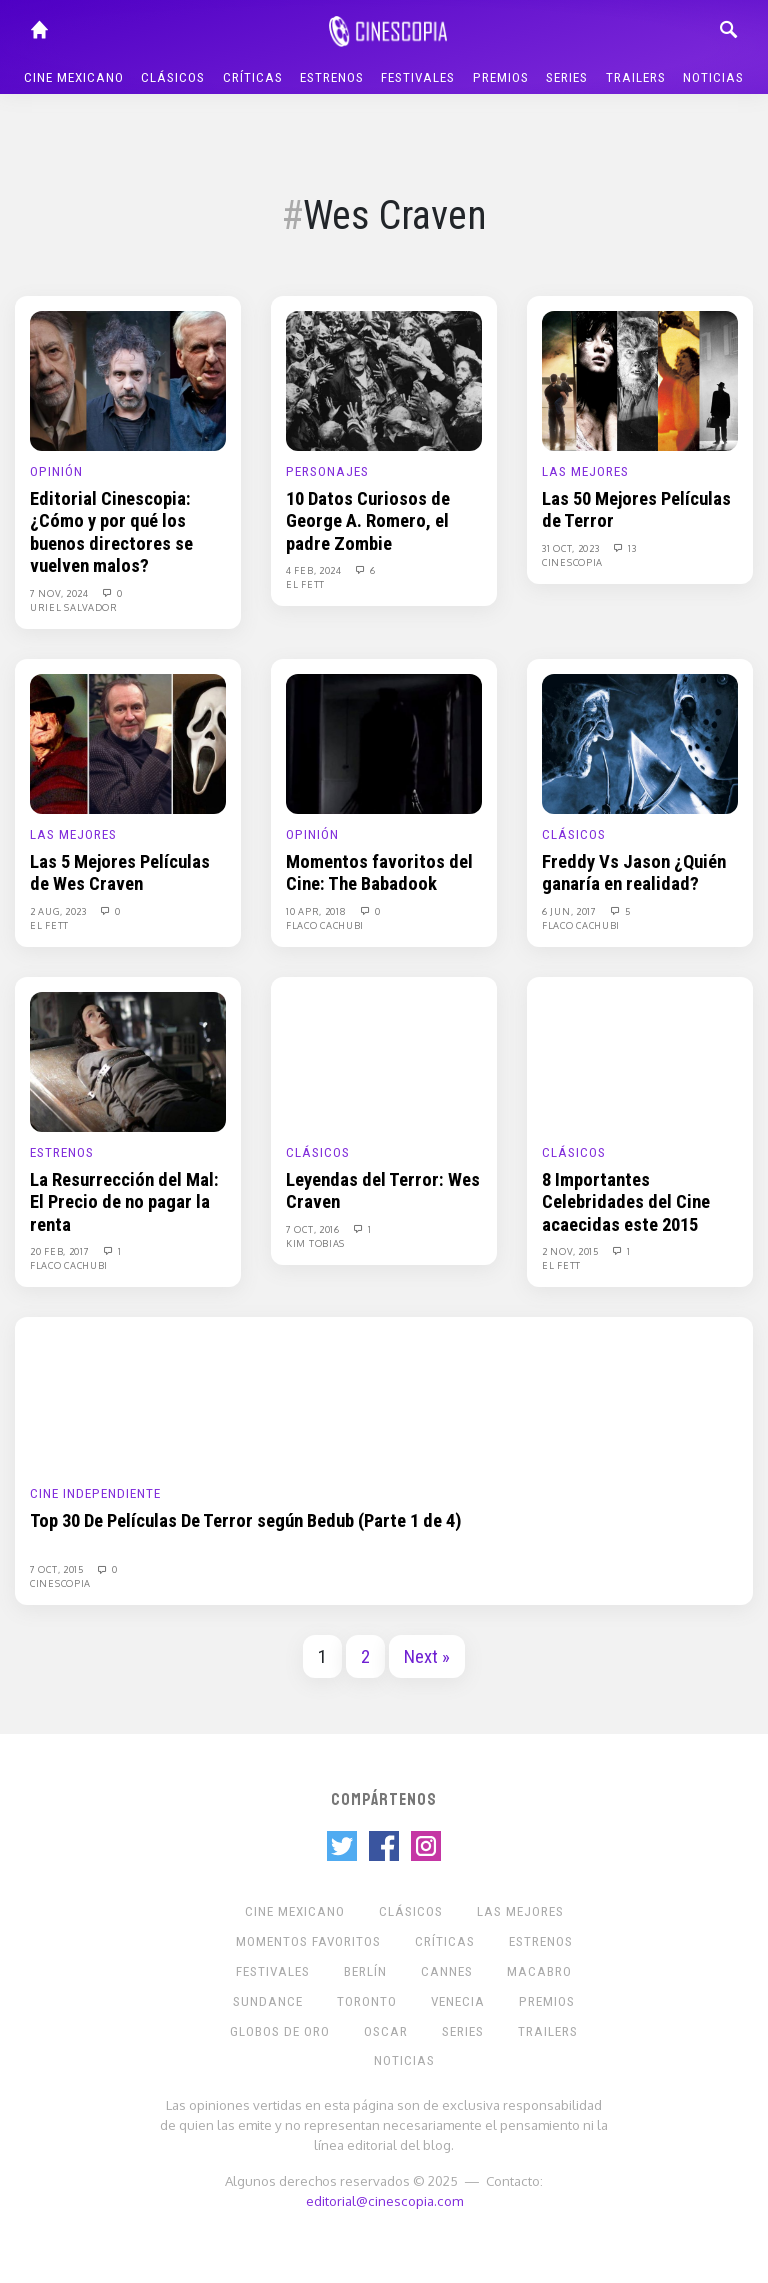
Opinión (56, 471)
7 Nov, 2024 (60, 593)
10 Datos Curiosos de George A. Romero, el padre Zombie (368, 521)
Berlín (365, 1971)
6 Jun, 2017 (570, 911)
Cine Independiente (95, 1493)
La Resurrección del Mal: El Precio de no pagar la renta (124, 1202)
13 (623, 548)
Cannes (447, 1971)
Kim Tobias (315, 1243)
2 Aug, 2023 (59, 911)
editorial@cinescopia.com (384, 2200)
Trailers (636, 77)
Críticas (253, 77)
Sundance (268, 2001)
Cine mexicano (74, 77)
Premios (501, 77)
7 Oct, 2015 (58, 1569)
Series (567, 77)
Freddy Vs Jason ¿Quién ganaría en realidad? (634, 873)
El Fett (305, 584)
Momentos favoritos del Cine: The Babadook (379, 873)
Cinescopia (572, 562)
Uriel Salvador (74, 607)
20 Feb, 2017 (61, 1251)
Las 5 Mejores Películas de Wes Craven (120, 873)
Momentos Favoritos (308, 1941)
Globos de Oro (280, 2031)
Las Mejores (585, 471)
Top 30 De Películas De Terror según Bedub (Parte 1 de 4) (246, 1521)
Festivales (418, 77)
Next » (427, 1657)
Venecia (458, 2001)
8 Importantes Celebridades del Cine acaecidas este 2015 (626, 1202)
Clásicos (173, 77)
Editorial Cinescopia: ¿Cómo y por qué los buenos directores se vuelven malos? (111, 532)
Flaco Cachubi (325, 925)
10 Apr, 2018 (317, 911)
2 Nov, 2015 (571, 1251)
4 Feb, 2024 (315, 570)
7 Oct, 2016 (314, 1229)
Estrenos (332, 77)
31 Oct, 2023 (572, 548)
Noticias (713, 77)
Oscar (386, 2031)
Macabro (539, 1971)
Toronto (367, 2001)
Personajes (327, 471)
